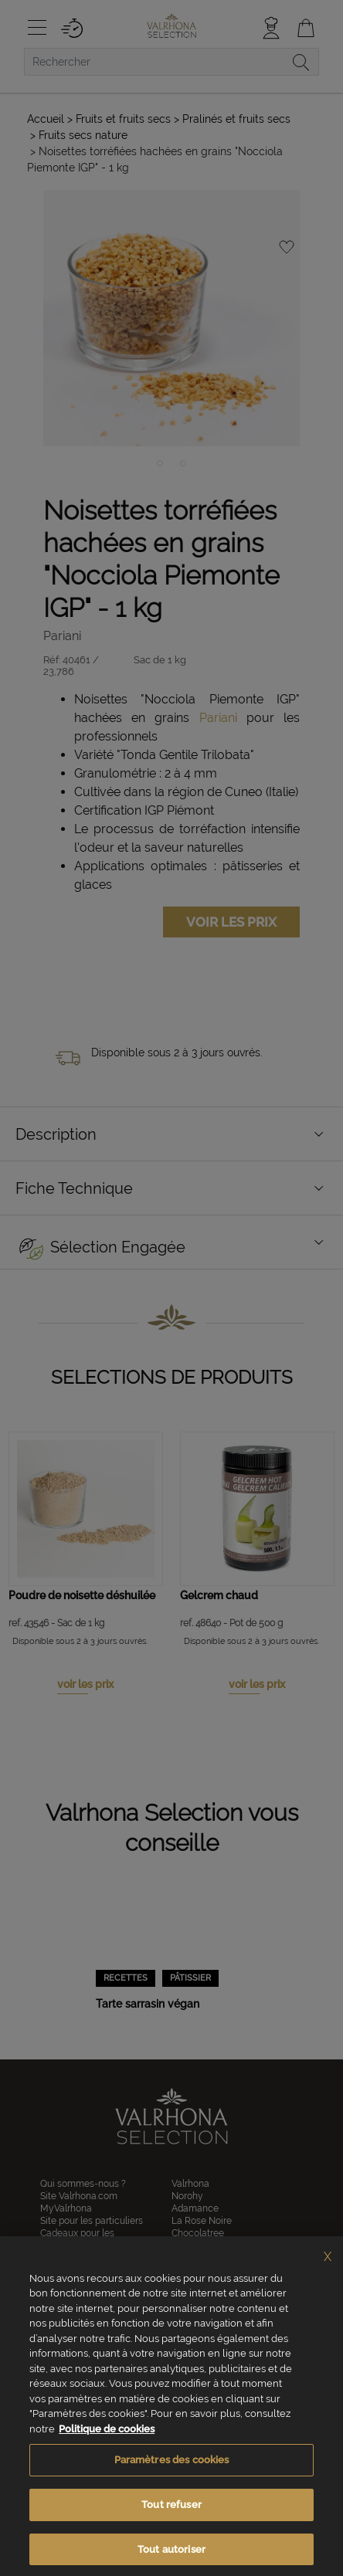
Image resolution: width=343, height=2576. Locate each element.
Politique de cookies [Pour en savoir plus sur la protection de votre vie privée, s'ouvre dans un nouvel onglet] (107, 2450)
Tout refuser (171, 2525)
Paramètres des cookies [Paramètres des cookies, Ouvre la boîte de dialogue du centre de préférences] (171, 2481)
